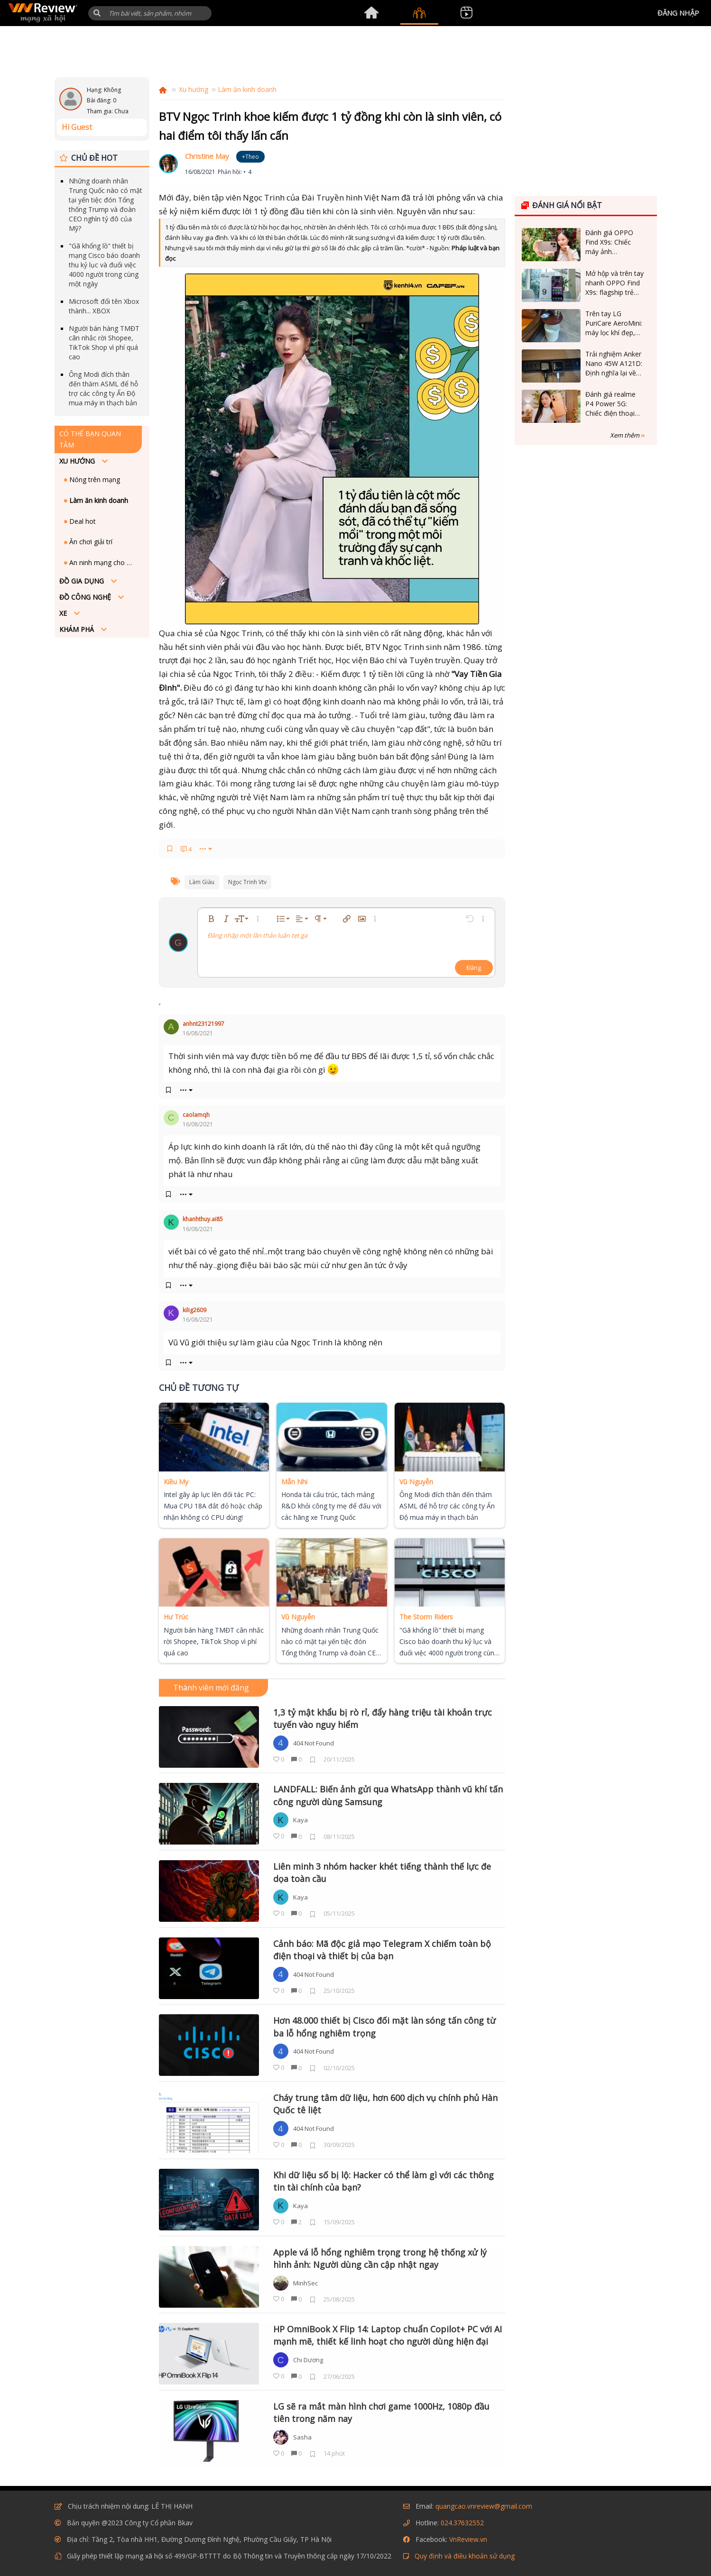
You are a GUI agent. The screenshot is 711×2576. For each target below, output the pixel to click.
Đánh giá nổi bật (561, 205)
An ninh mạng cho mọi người (102, 562)
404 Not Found (313, 1743)
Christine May (207, 156)
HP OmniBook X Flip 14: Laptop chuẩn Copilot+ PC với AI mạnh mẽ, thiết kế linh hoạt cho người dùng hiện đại (387, 2335)
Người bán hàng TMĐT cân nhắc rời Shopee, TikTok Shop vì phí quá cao (104, 342)
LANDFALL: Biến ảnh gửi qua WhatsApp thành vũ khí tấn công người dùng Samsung (388, 1795)
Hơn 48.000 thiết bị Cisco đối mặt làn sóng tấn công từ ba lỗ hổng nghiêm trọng (384, 2026)
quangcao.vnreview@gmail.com (483, 2506)
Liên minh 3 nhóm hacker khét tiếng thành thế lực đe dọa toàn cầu (382, 1872)
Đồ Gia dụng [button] (82, 580)
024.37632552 (462, 2522)
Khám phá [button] (77, 629)
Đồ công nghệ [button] (86, 597)
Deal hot (81, 521)
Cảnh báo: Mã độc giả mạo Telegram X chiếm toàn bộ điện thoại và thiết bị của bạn (382, 1950)
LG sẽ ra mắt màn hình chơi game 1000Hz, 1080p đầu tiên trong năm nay (381, 2412)
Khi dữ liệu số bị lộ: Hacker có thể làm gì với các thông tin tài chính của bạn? (383, 2181)
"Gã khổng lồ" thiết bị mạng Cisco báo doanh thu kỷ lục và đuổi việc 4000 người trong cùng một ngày (104, 264)
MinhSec (305, 2283)
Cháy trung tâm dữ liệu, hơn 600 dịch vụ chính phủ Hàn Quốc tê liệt (385, 2104)
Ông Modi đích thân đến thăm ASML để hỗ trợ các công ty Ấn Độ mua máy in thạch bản (103, 388)
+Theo (250, 157)
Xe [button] (64, 613)
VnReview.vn (468, 2539)
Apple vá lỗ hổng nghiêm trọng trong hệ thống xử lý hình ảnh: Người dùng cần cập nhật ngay (380, 2258)
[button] (97, 13)
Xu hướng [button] (78, 461)
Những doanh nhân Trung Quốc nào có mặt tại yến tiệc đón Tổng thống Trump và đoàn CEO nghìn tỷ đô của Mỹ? (105, 204)
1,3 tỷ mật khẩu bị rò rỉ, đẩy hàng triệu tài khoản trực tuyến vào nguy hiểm (382, 1718)
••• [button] (202, 848)
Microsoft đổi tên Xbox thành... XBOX (104, 306)
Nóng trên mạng (93, 479)
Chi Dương (308, 2360)
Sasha (302, 2437)
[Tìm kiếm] (150, 13)
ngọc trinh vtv (247, 882)
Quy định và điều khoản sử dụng (465, 2555)
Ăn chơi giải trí (89, 541)
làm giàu (201, 882)
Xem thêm (627, 435)
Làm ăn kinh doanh (97, 500)
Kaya (300, 1820)
